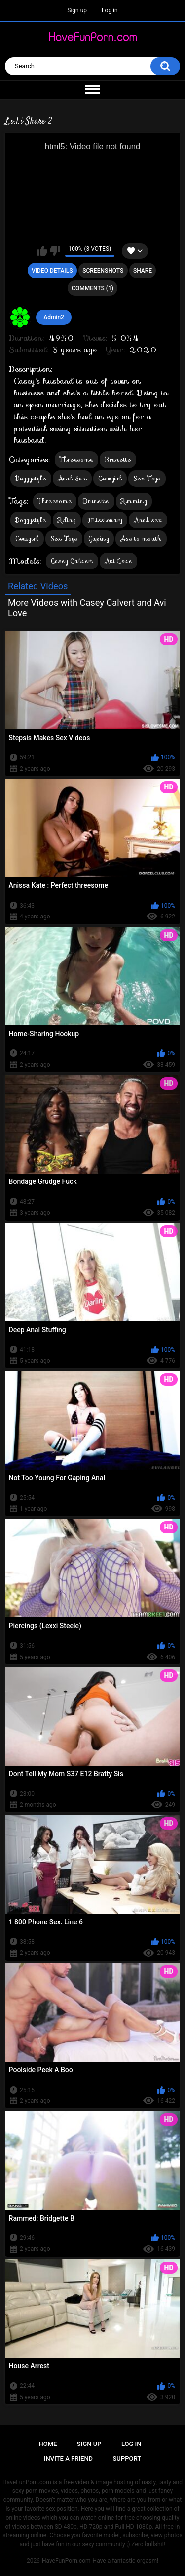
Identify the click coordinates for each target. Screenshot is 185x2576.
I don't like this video (55, 251)
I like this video (42, 251)
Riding (67, 519)
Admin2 (53, 317)
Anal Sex (72, 478)
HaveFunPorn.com (66, 2560)
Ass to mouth (141, 538)
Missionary (104, 519)
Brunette (118, 459)
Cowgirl (110, 478)
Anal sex (148, 519)
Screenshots (102, 270)
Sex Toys (146, 478)
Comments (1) (92, 288)
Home (48, 2443)
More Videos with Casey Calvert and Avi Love (87, 607)
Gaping (99, 538)
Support (127, 2458)
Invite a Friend (68, 2458)
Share (142, 270)
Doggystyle (30, 478)
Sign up (77, 10)
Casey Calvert (72, 561)
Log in (110, 10)
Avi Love (118, 561)
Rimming (134, 501)
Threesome (77, 459)
